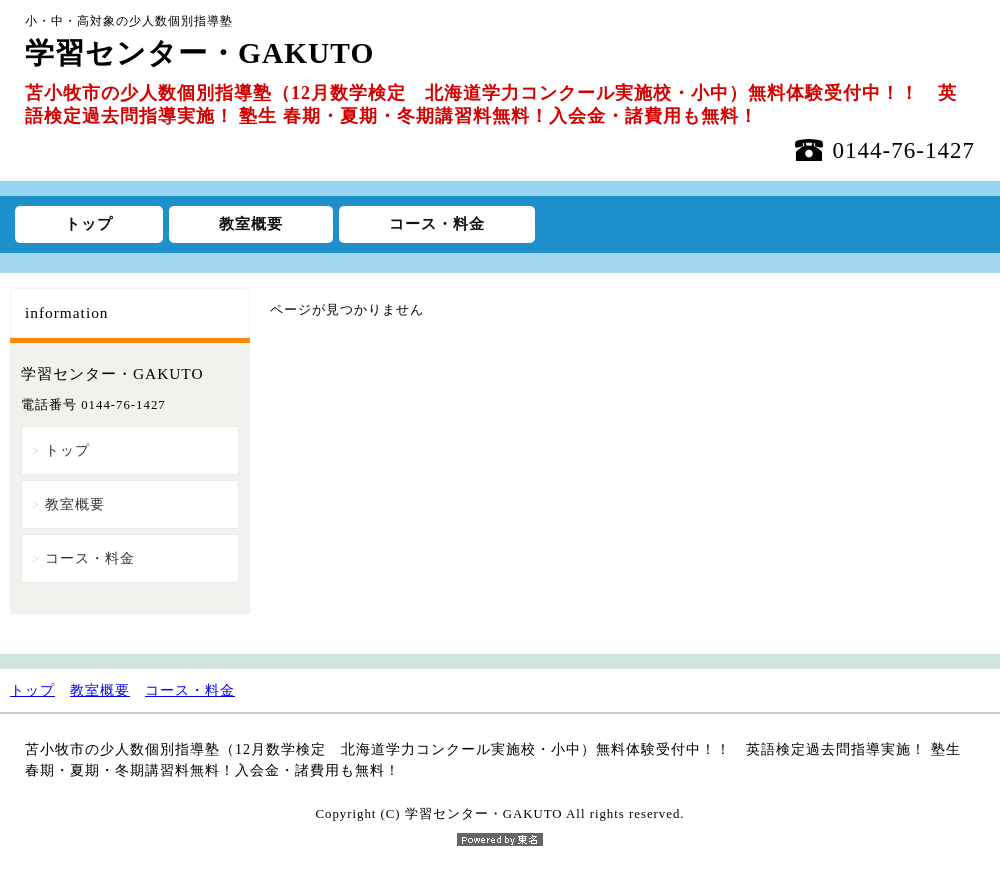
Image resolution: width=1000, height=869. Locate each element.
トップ (89, 223)
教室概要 (251, 223)
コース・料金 (437, 223)
